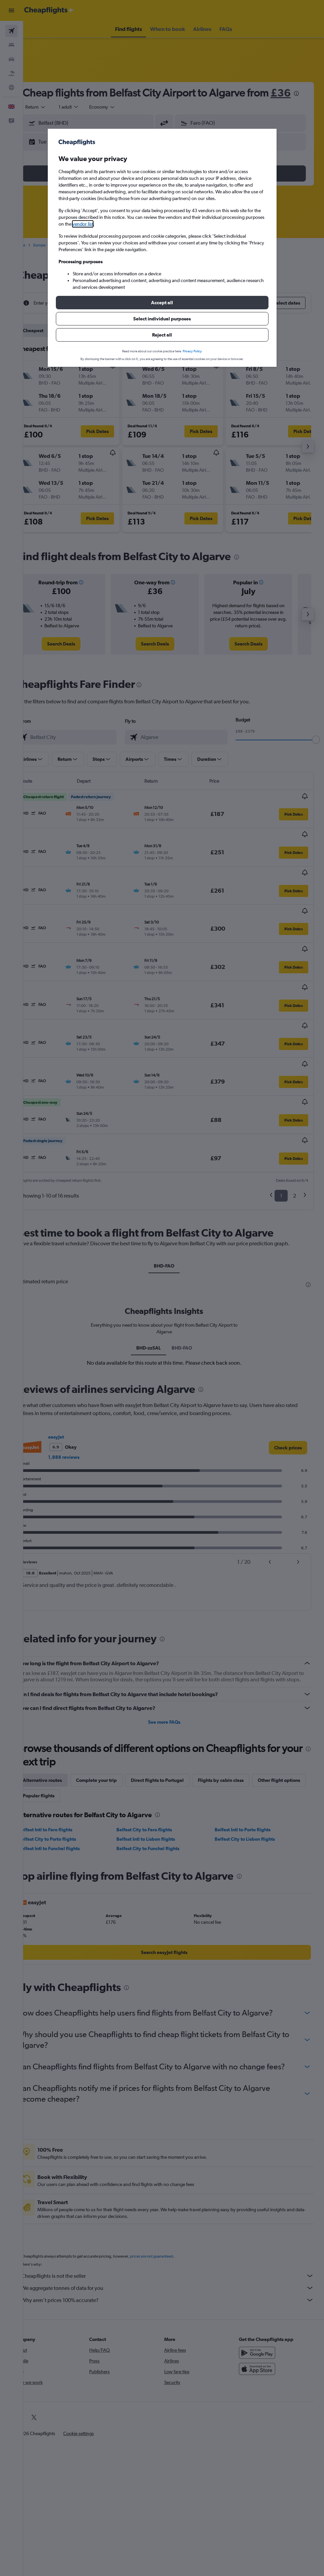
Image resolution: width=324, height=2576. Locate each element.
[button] (162, 302)
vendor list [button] (82, 224)
